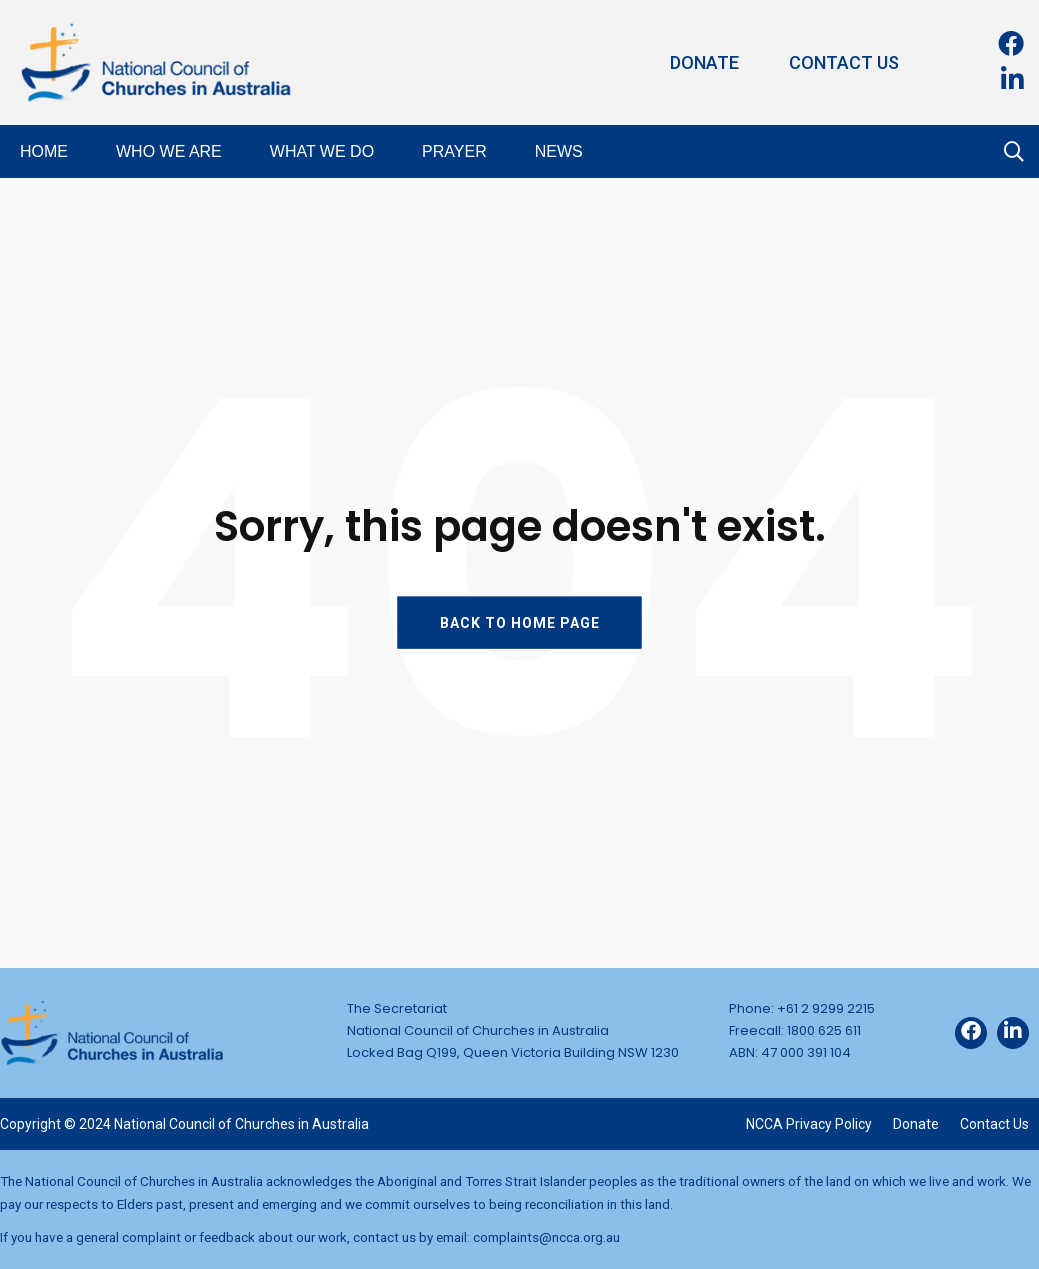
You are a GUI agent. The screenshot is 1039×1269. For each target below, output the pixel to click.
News (559, 151)
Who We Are (169, 151)
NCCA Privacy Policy (809, 1124)
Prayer (454, 151)
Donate (704, 62)
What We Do (322, 151)
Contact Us (844, 62)
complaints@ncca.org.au (546, 1237)
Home (44, 151)
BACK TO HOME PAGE (520, 622)
